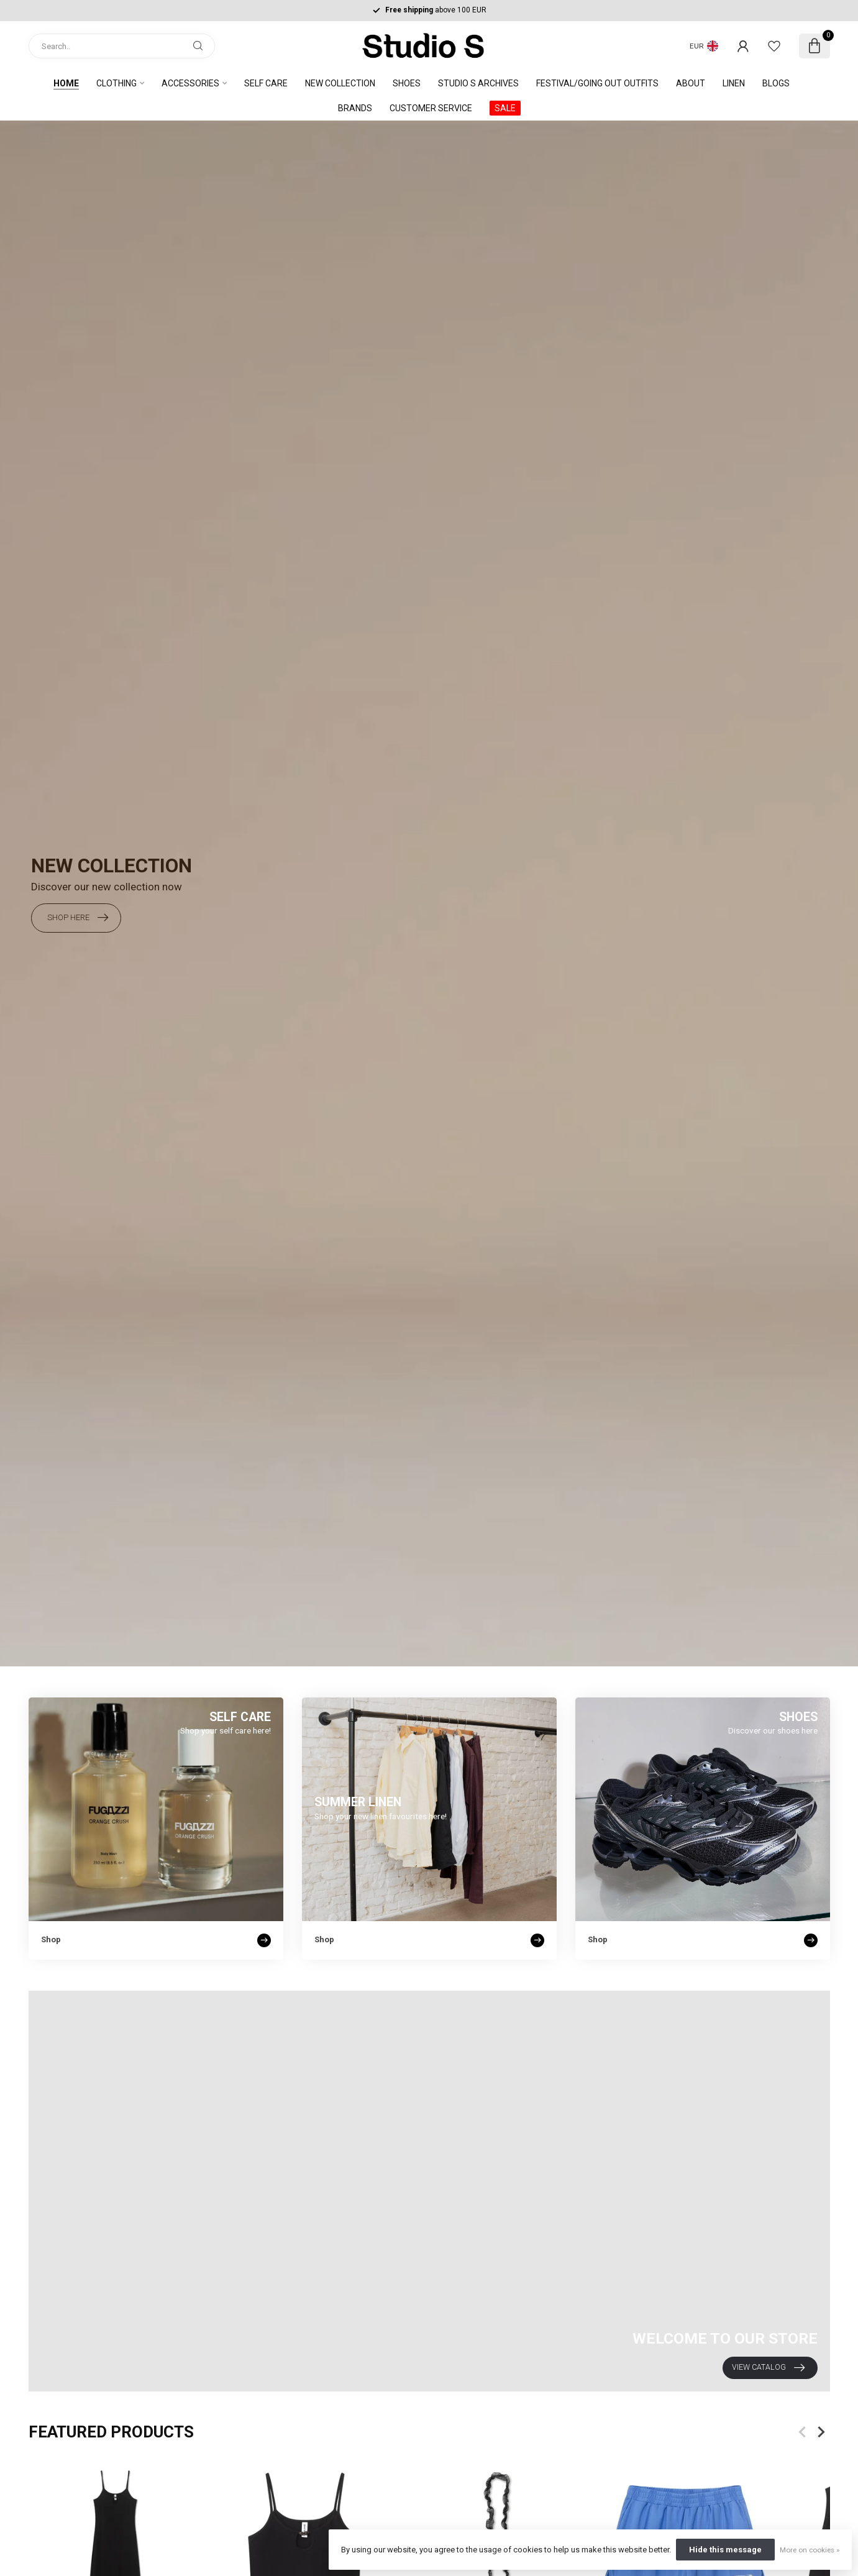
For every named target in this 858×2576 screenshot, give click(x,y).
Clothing (116, 83)
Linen (734, 83)
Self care (266, 83)
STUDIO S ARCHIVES (478, 83)
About (690, 83)
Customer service (431, 108)
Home (66, 83)
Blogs (776, 83)
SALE (505, 108)
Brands (355, 108)
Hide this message (725, 2549)
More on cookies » (809, 2550)
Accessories (190, 83)
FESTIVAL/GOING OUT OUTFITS (597, 83)
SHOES (407, 83)
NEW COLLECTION (340, 83)
